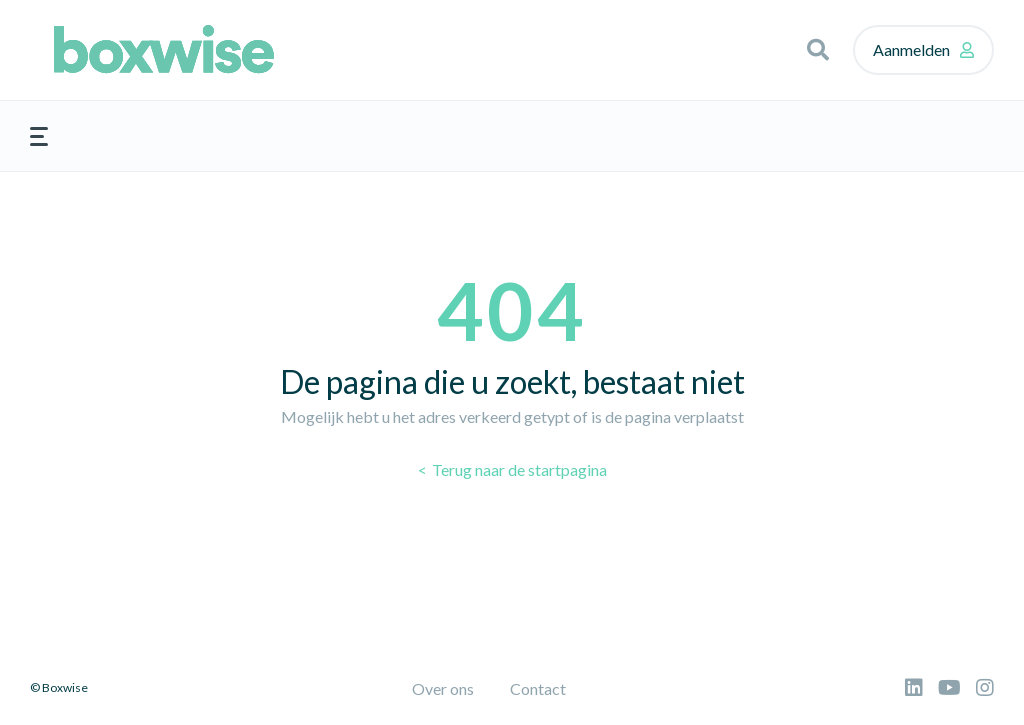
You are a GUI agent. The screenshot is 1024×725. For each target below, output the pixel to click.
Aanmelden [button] (911, 49)
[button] (818, 50)
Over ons (443, 688)
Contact (538, 688)
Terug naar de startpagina (518, 469)
